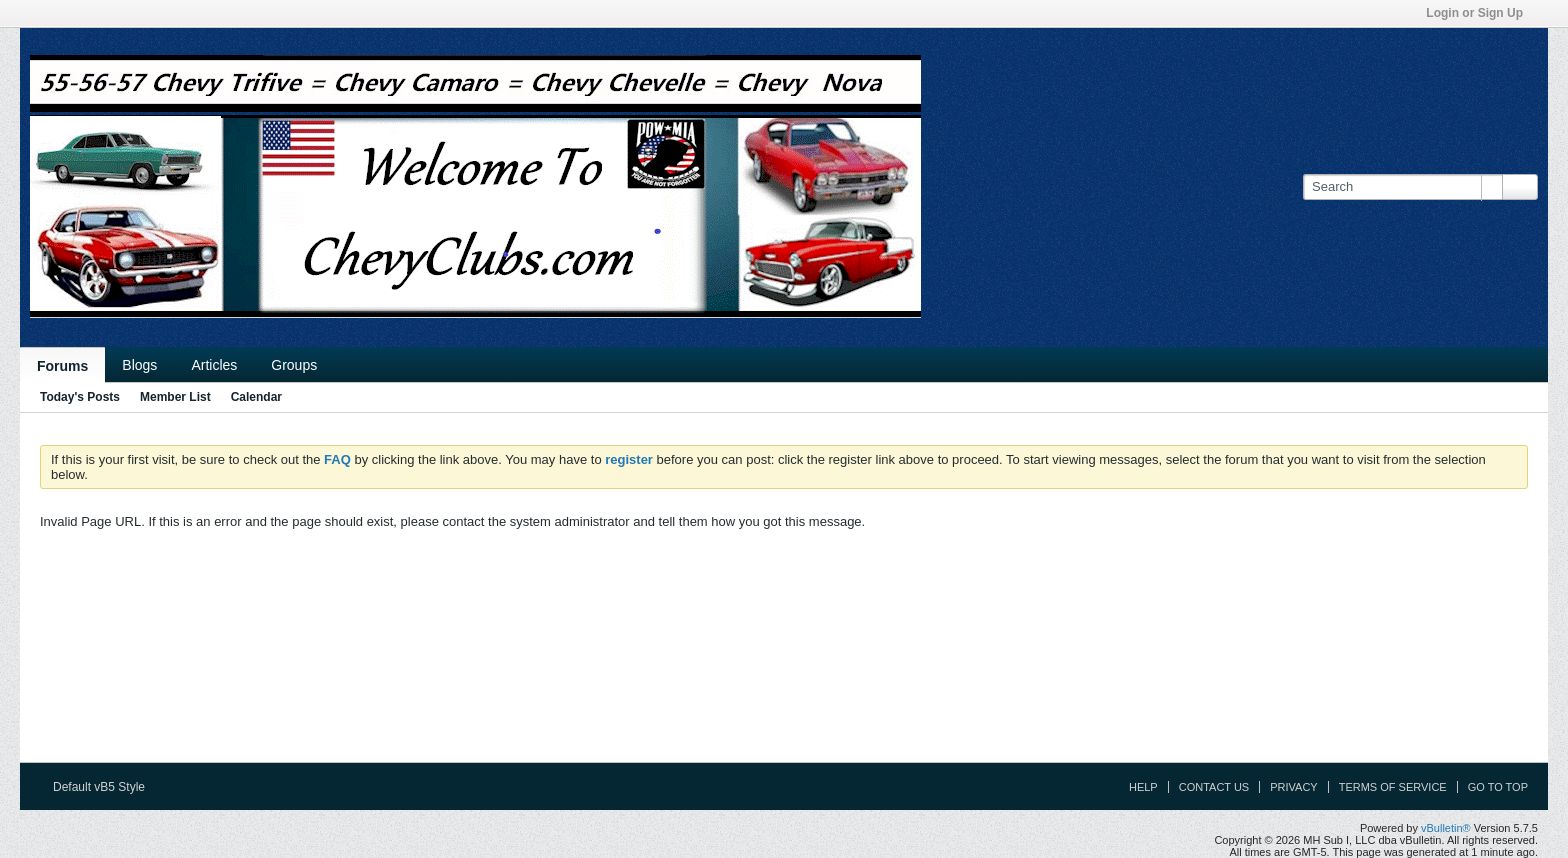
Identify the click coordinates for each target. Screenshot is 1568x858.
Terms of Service (1393, 787)
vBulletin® (1446, 828)
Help (1143, 787)
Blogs (139, 365)
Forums (62, 366)
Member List (175, 397)
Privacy (1293, 787)
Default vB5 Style (105, 787)
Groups (294, 365)
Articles (214, 365)
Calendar (256, 397)
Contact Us (1214, 787)
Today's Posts (80, 397)
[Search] (1402, 187)
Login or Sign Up (1481, 13)
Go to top (1498, 787)
